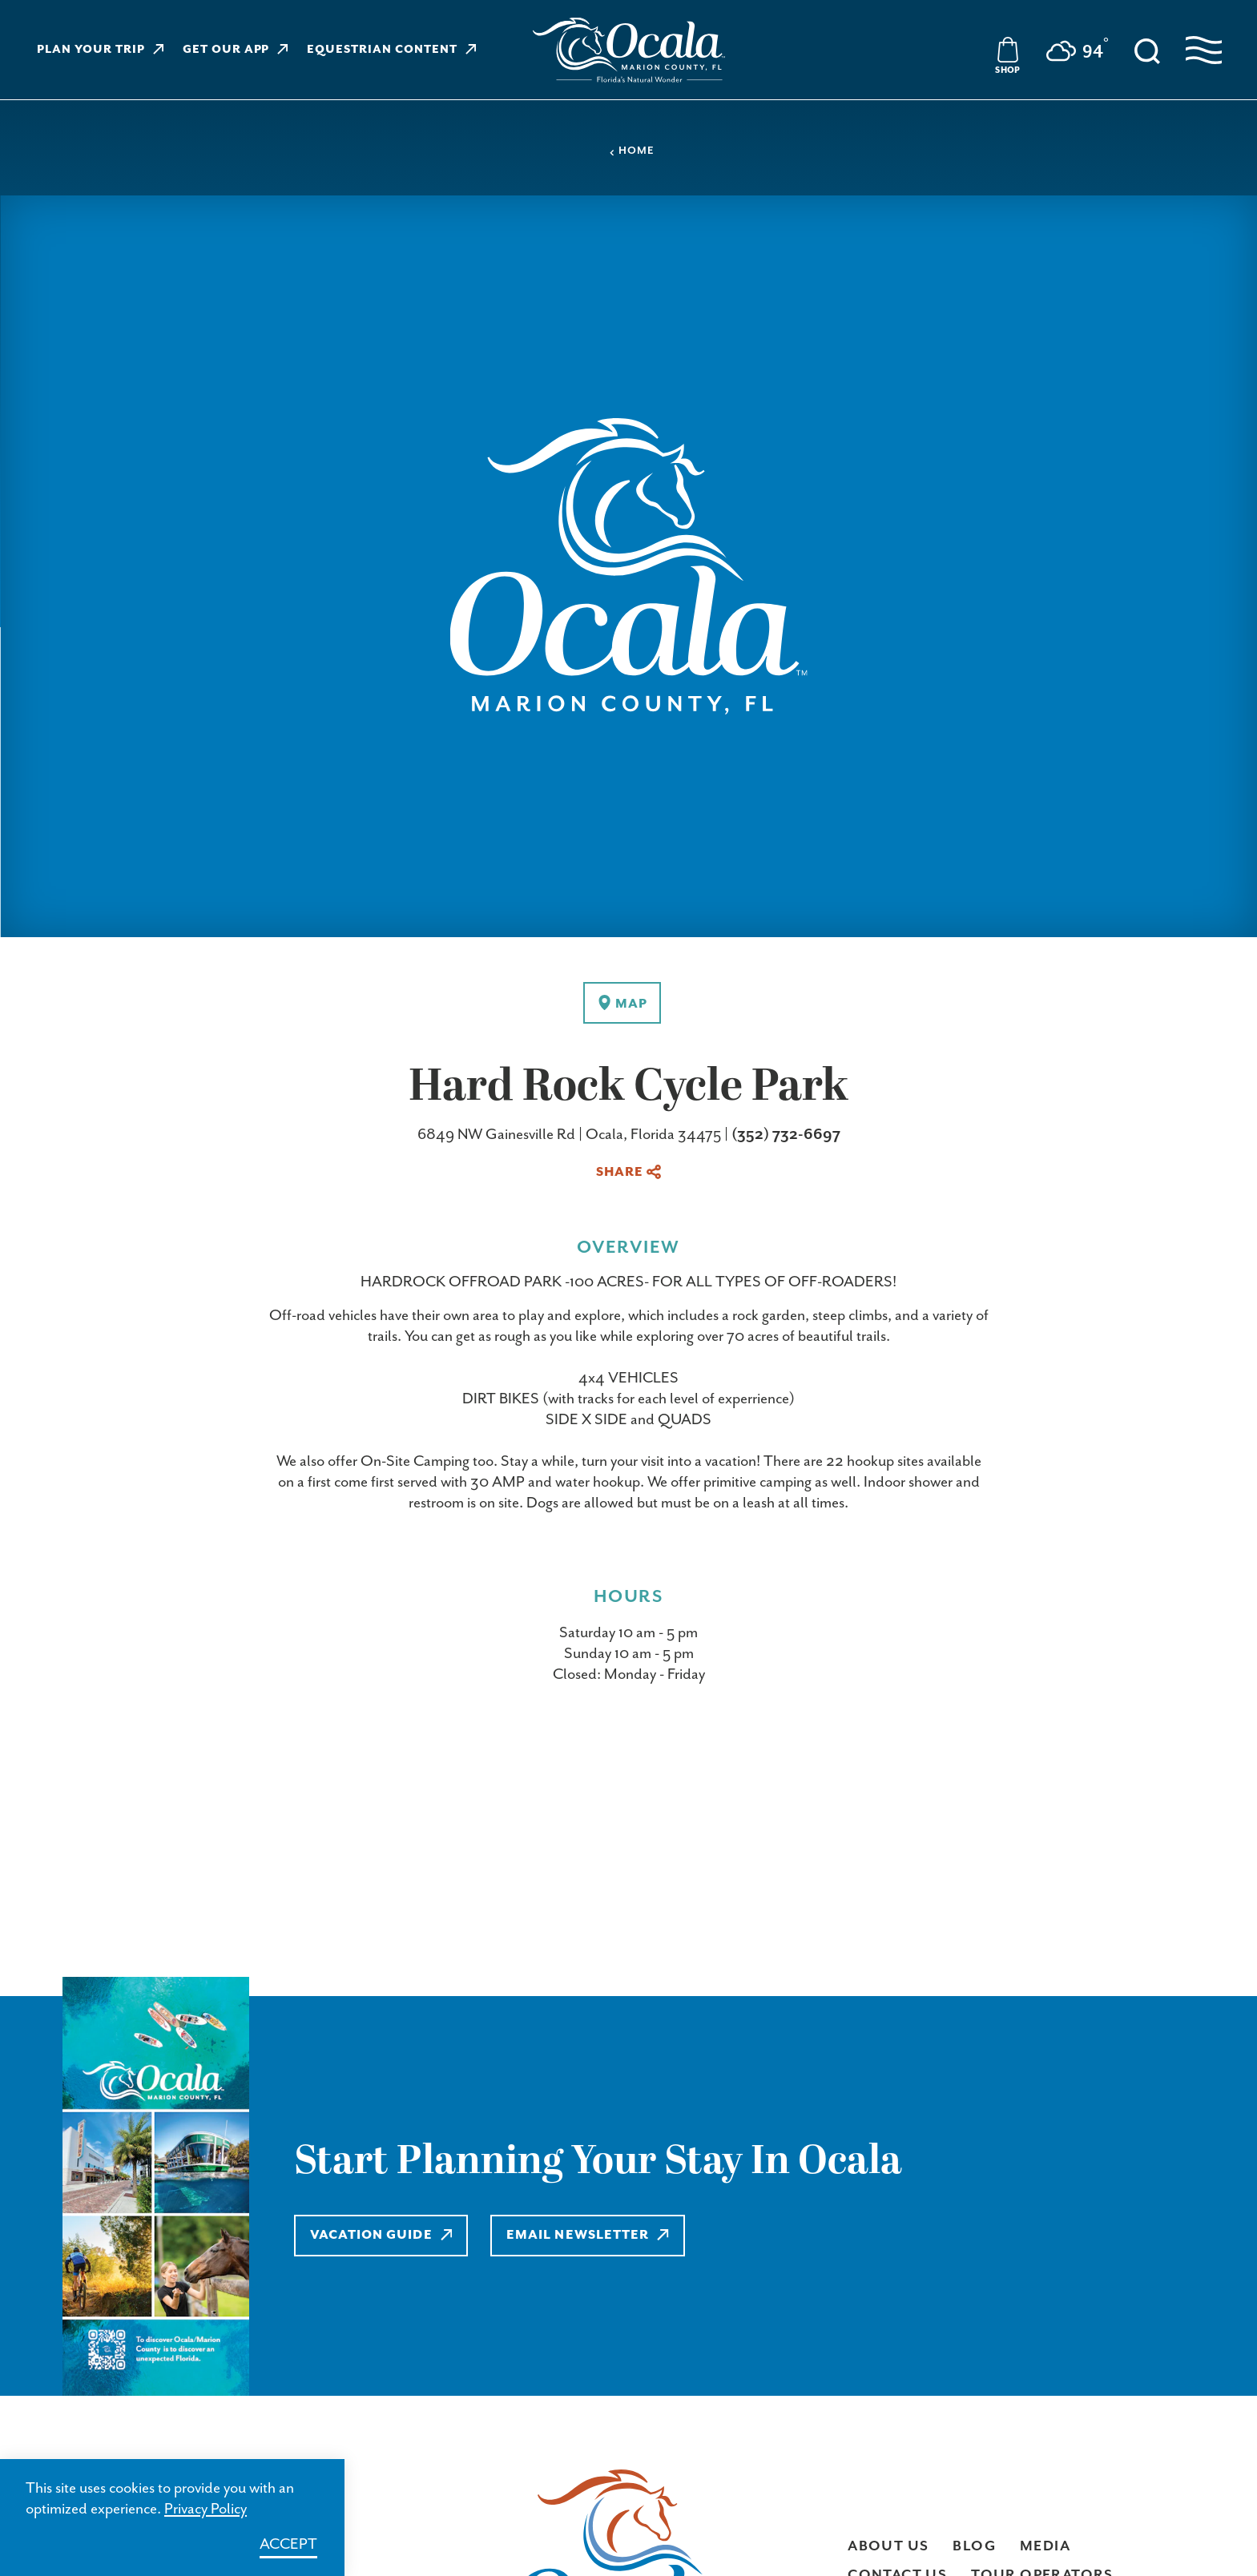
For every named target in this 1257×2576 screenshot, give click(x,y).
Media (1045, 2546)
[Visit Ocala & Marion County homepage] (629, 50)
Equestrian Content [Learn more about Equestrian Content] (391, 49)
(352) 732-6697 (785, 1134)
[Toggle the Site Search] (1147, 49)
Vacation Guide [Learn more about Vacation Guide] (381, 2235)
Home (631, 151)
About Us (888, 2546)
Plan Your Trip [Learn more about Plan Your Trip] (100, 49)
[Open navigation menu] (1204, 50)
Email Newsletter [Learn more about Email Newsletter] (587, 2235)
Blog (974, 2546)
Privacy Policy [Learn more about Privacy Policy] (205, 2509)
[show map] (622, 1003)
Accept (288, 2544)
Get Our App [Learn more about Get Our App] (235, 49)
